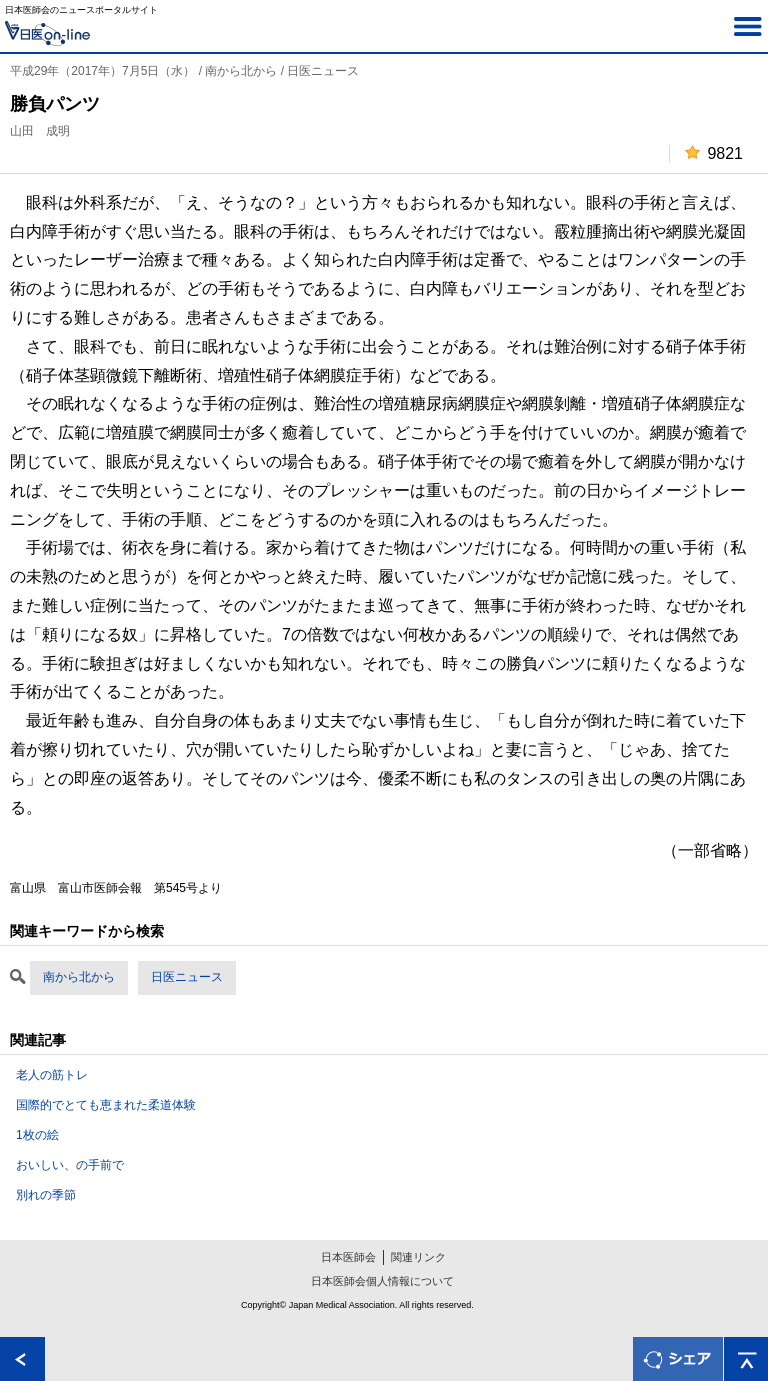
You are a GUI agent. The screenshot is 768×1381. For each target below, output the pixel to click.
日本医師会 (348, 1257)
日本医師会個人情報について (382, 1281)
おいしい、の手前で (70, 1165)
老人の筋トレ (52, 1075)
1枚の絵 (37, 1135)
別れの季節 (46, 1195)
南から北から (79, 977)
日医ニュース (187, 977)
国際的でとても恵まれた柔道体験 (106, 1105)
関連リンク (418, 1257)
